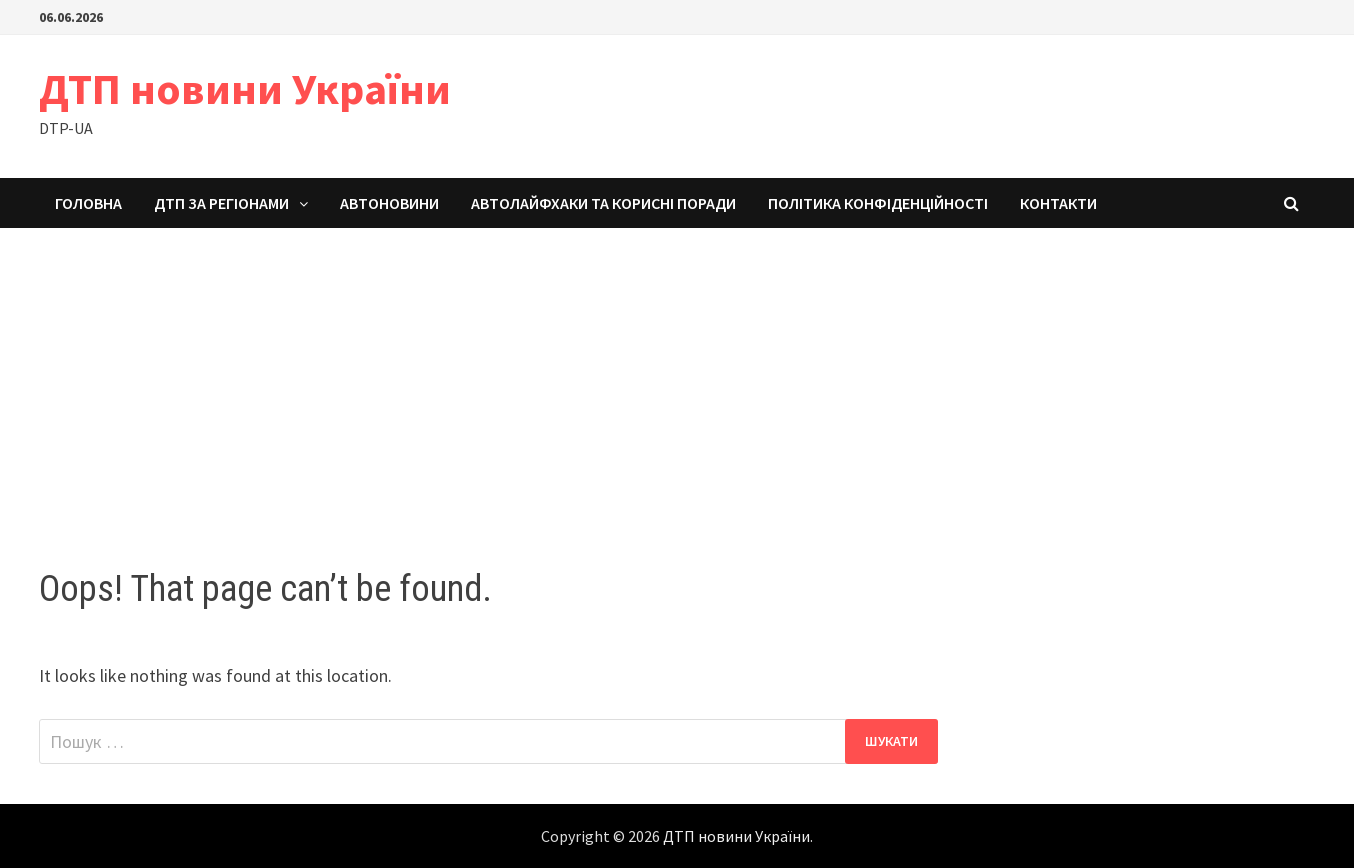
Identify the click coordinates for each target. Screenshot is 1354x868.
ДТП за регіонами (221, 203)
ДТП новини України (245, 88)
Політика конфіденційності (878, 203)
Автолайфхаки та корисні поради (603, 203)
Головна (88, 203)
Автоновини (389, 203)
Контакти (1058, 203)
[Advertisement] (677, 378)
